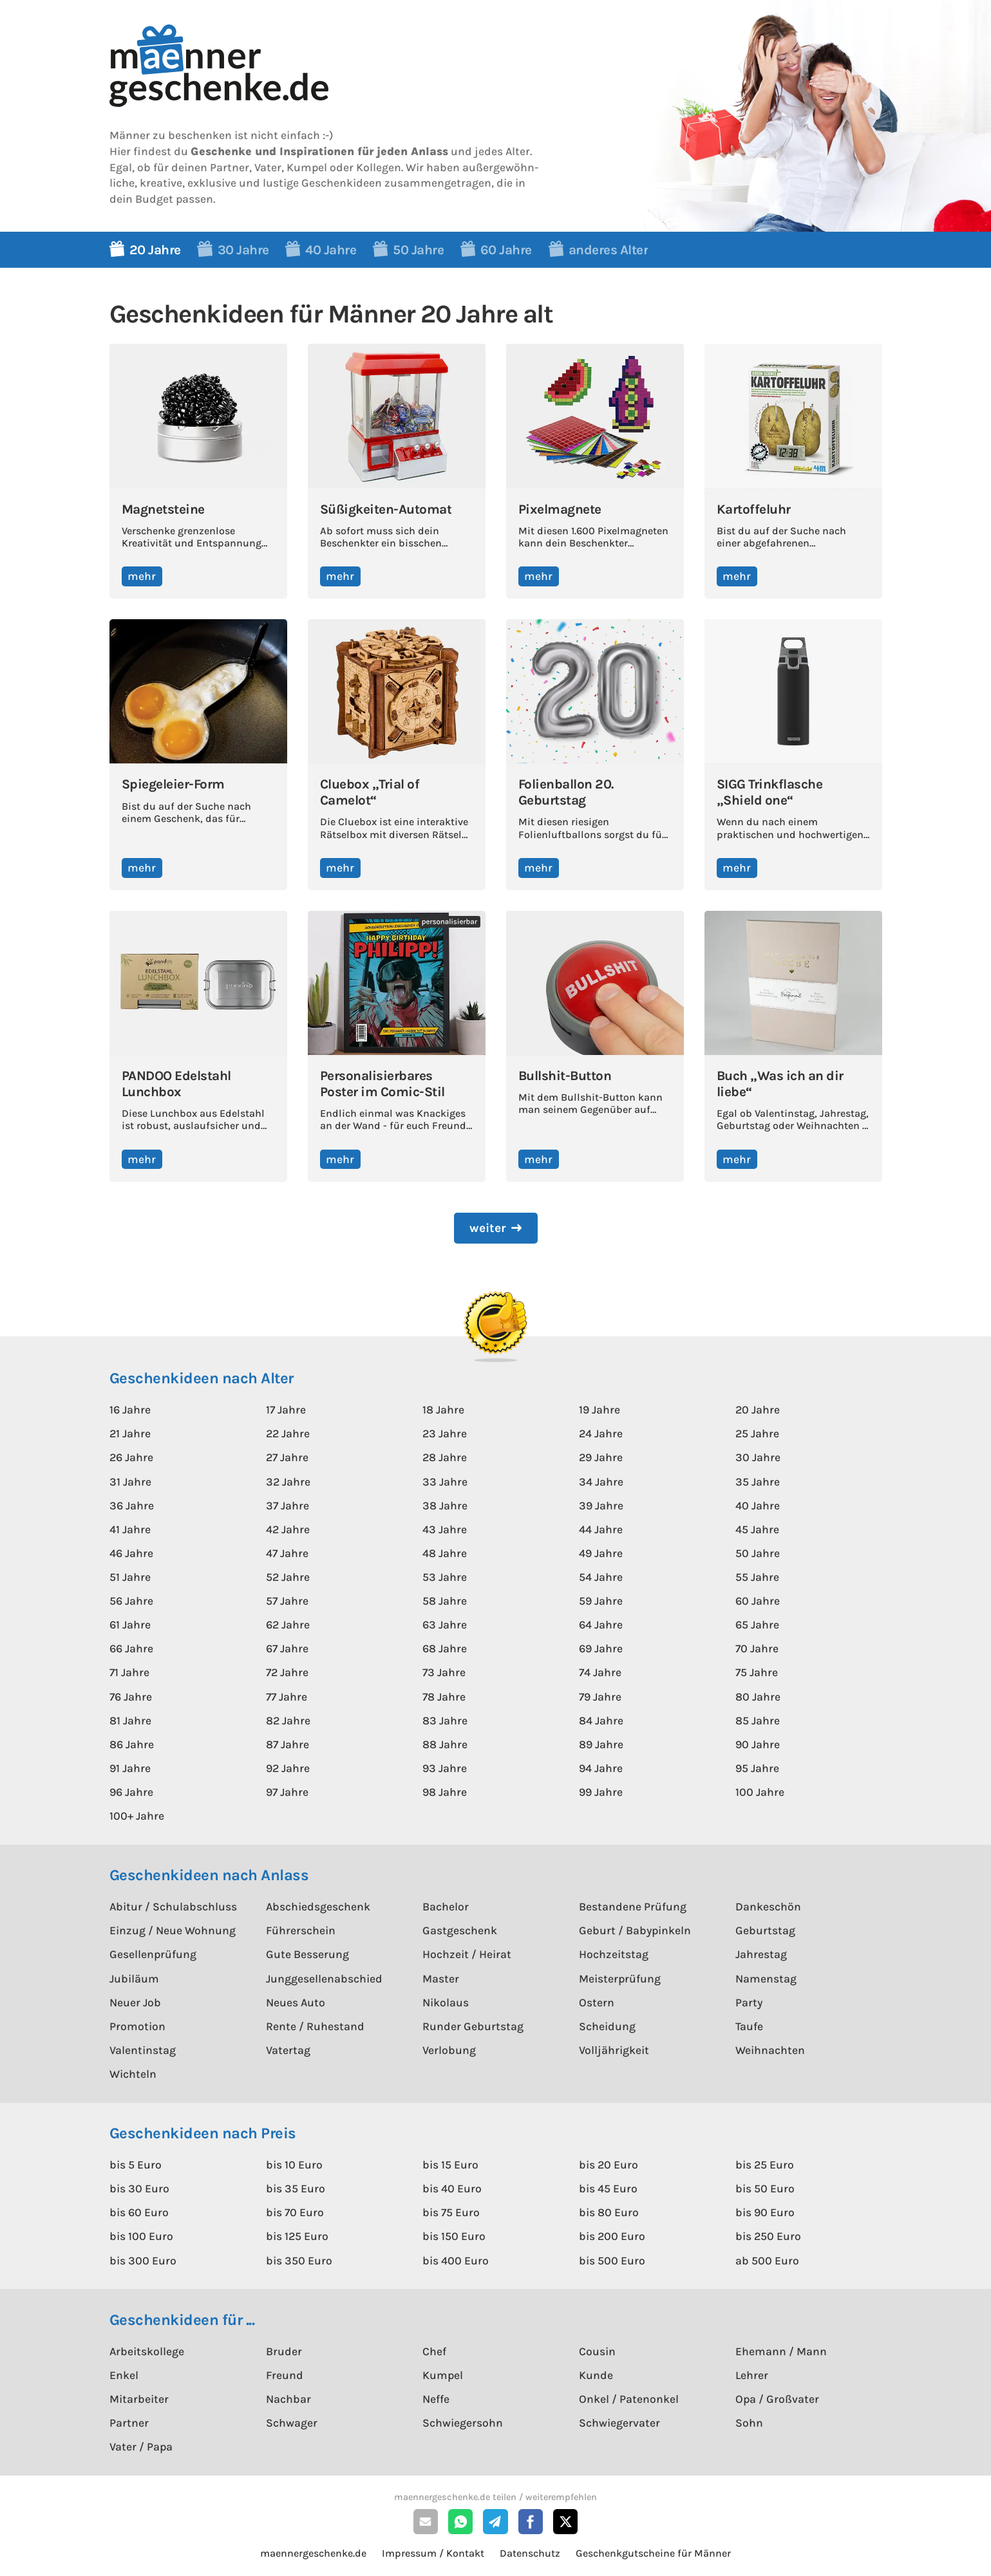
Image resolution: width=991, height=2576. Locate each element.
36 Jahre (131, 1505)
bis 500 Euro (612, 2260)
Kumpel (442, 2375)
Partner (129, 2422)
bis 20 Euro (608, 2164)
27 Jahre (287, 1457)
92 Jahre (288, 1768)
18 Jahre (443, 1409)
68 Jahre (444, 1648)
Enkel (123, 2375)
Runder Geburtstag (473, 2026)
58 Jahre (444, 1600)
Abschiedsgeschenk (318, 1906)
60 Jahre (757, 1600)
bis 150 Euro (454, 2236)
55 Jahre (757, 1577)
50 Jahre (757, 1553)
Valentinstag (142, 2050)
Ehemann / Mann (781, 2351)
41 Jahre (130, 1529)
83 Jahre (444, 1720)
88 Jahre (444, 1744)
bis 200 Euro (612, 2236)
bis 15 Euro (450, 2164)
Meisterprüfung (620, 1978)
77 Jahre (286, 1696)
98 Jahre (444, 1792)
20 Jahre (757, 1409)
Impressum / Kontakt (433, 2553)
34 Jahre (601, 1481)
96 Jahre (131, 1792)
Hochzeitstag (613, 1954)
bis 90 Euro (765, 2212)
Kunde (596, 2375)
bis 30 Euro (139, 2188)
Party (748, 2002)
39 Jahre (601, 1505)
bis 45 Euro (608, 2188)
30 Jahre (757, 1457)
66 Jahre (131, 1648)
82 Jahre (288, 1720)
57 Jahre (287, 1600)
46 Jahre (131, 1553)
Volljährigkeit (614, 2050)
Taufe (749, 2026)
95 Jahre (757, 1768)
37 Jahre (287, 1505)
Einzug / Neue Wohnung (172, 1930)
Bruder (284, 2351)
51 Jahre (130, 1577)
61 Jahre (130, 1624)
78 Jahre (444, 1696)
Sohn (749, 2422)
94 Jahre (601, 1768)
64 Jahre (601, 1624)
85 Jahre (757, 1720)
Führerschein (300, 1930)
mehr (141, 576)
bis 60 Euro (139, 2212)
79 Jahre (600, 1696)
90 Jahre (757, 1744)
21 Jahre (130, 1433)
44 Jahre (601, 1529)
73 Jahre (444, 1672)
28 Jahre (444, 1457)
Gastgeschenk (459, 1930)
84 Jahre (601, 1720)
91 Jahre (130, 1768)
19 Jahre (599, 1409)
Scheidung (607, 2026)
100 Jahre (759, 1792)
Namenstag (766, 1978)
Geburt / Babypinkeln (635, 1930)
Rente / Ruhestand (315, 2026)
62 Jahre (288, 1624)
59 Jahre (601, 1600)
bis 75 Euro (451, 2212)
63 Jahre (444, 1624)
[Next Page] (496, 1228)
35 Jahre (757, 1481)
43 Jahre (444, 1529)
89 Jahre (601, 1744)
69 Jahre (601, 1648)
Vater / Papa (141, 2446)
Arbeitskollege (146, 2351)
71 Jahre (129, 1672)
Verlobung (449, 2050)
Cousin (597, 2351)
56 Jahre (131, 1600)
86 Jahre (131, 1744)
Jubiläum (134, 1978)
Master (440, 1978)
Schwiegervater (619, 2422)
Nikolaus (445, 2002)
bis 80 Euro (609, 2212)
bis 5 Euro (135, 2164)
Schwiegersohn (462, 2422)
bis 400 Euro (455, 2260)
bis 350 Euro (299, 2260)
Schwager (291, 2422)
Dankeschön (768, 1906)
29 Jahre (601, 1457)
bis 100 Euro (141, 2236)
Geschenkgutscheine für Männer (653, 2553)
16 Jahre (130, 1409)
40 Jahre (757, 1505)
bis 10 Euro (294, 2164)
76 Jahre (130, 1696)
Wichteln (132, 2073)
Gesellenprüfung (152, 1954)
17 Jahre (286, 1409)
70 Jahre (757, 1648)
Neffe (435, 2399)
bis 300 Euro (142, 2260)
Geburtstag (765, 1930)
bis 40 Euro (452, 2188)
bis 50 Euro (765, 2188)
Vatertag (288, 2050)
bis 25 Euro (764, 2164)
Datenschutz (530, 2553)
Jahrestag (761, 1954)
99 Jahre (601, 1792)
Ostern (596, 2002)
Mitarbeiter (139, 2399)
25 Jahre (757, 1433)
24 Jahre (601, 1433)
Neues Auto (295, 2002)
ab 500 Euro (767, 2260)
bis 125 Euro (297, 2236)
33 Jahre (444, 1481)
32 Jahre (288, 1481)
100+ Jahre (136, 1815)
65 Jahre (757, 1624)
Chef (434, 2351)
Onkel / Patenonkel (629, 2399)
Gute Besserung (307, 1954)
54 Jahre (601, 1577)
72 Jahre (287, 1672)
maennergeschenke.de (313, 2553)
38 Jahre (444, 1505)
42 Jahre (288, 1529)
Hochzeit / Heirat (466, 1954)
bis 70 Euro (295, 2212)
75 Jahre (756, 1672)
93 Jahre (444, 1768)
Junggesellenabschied (324, 1978)
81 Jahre (130, 1720)
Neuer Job (135, 2002)
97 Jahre (287, 1792)
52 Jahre (288, 1577)
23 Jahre (444, 1433)
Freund (284, 2375)
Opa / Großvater (777, 2399)
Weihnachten (770, 2050)
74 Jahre (600, 1672)
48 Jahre (444, 1553)
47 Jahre (287, 1553)
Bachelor (445, 1906)
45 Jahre (757, 1529)
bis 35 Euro (295, 2188)
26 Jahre (131, 1457)
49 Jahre (601, 1553)
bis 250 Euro (768, 2236)
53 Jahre (444, 1577)
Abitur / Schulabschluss (173, 1906)
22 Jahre (288, 1433)
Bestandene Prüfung (632, 1906)
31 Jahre (130, 1481)
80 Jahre (757, 1696)
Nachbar (288, 2399)
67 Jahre (287, 1648)
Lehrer (751, 2375)
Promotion (137, 2026)
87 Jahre (287, 1744)
